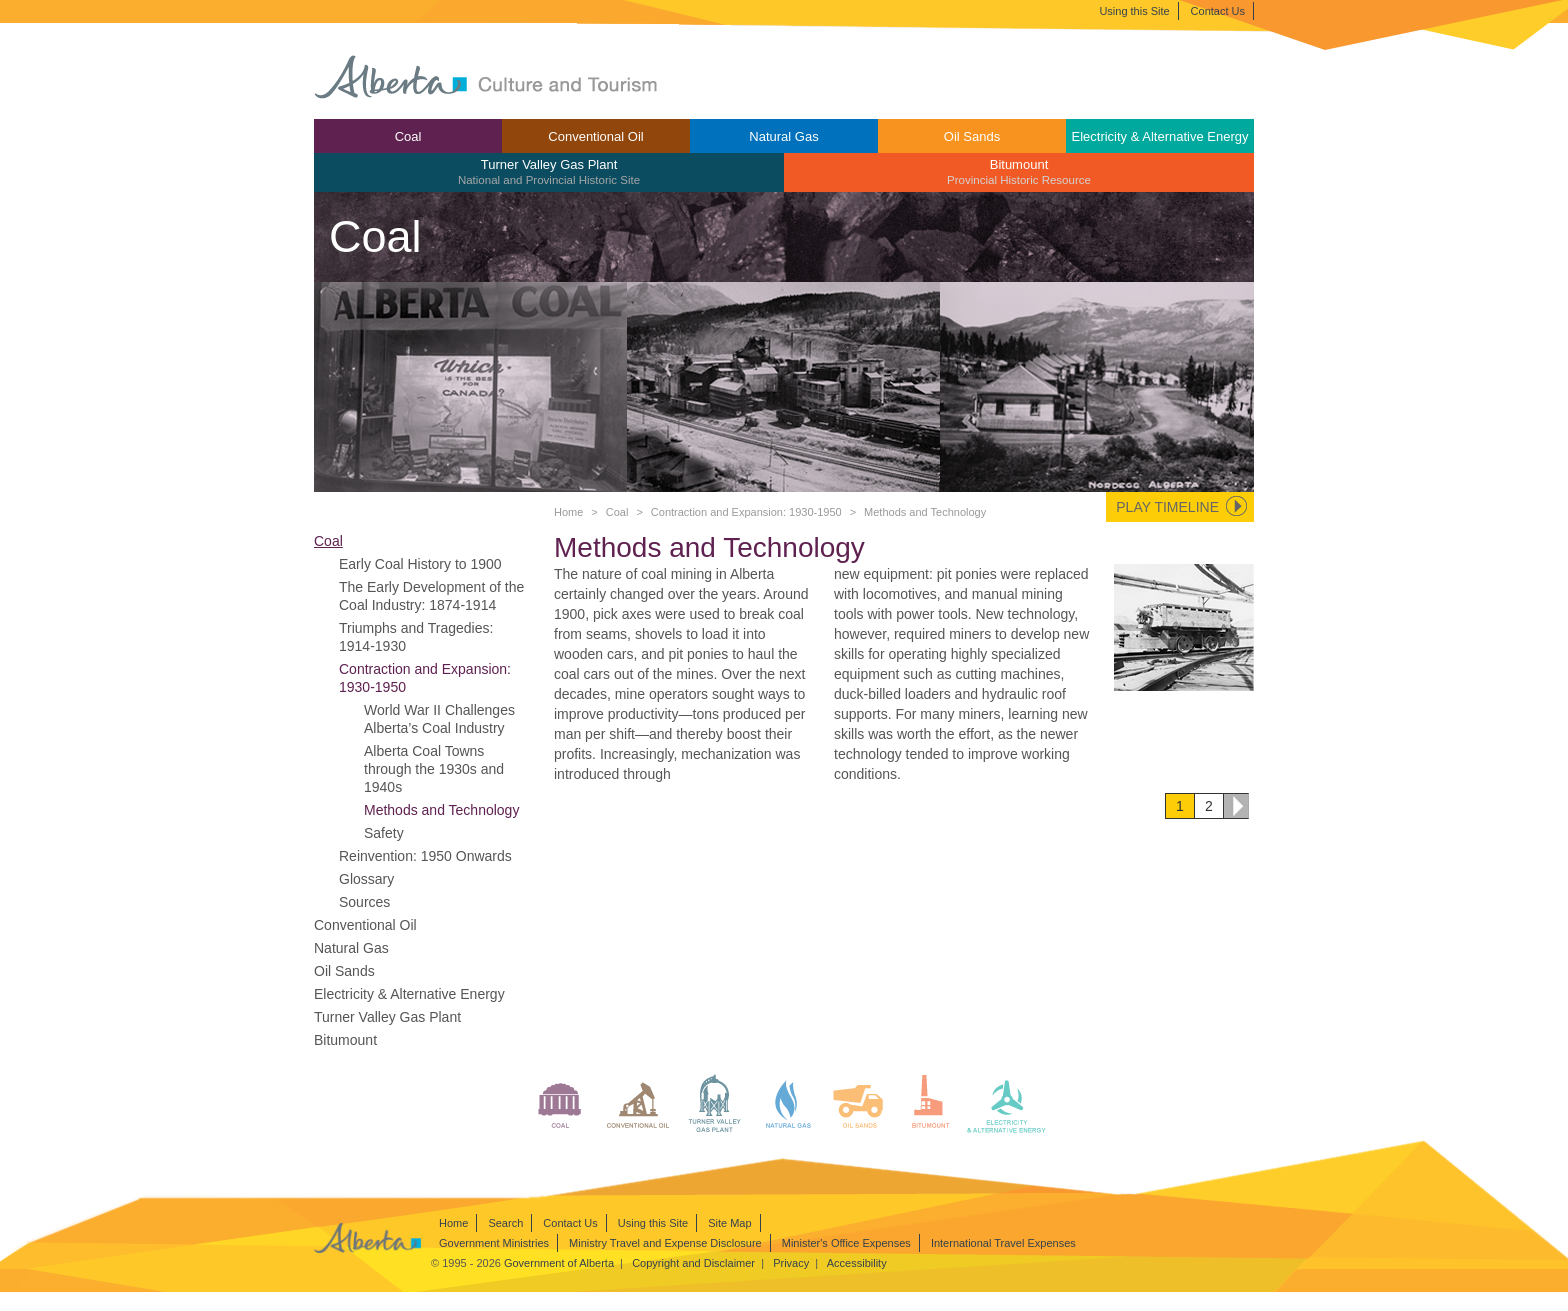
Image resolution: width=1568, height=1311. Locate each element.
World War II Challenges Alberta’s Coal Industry (439, 719)
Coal (408, 136)
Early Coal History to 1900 (420, 564)
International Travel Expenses (1003, 1243)
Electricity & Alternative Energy (1159, 136)
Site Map (729, 1223)
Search (505, 1223)
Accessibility (857, 1263)
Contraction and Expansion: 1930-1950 (746, 512)
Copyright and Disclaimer (693, 1263)
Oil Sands (972, 136)
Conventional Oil (595, 136)
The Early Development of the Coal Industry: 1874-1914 (431, 596)
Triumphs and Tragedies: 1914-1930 (416, 637)
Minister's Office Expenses (846, 1243)
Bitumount (1019, 172)
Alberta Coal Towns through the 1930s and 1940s (434, 769)
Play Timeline (1167, 507)
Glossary (366, 879)
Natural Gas (783, 136)
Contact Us (1218, 11)
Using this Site (1134, 11)
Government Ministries (494, 1243)
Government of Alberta (559, 1263)
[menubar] (784, 155)
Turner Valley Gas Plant (549, 172)
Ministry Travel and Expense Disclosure (665, 1243)
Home (568, 512)
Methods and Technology (441, 810)
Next (1236, 806)
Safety (384, 833)
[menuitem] (408, 136)
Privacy (791, 1263)
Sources (364, 902)
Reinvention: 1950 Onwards (425, 856)
